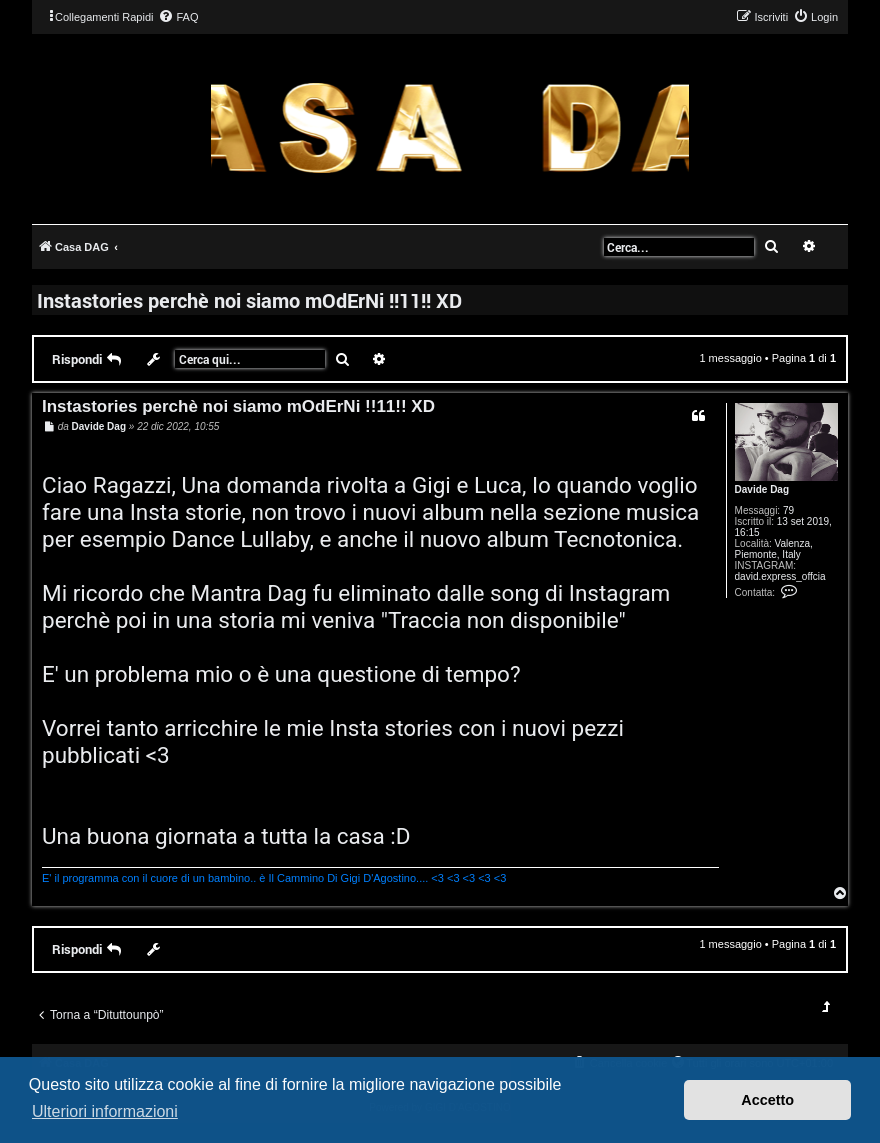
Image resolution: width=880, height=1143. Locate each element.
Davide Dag (762, 489)
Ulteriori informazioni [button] (105, 1111)
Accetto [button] (767, 1100)
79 (788, 510)
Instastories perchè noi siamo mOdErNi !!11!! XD (249, 300)
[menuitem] (178, 17)
